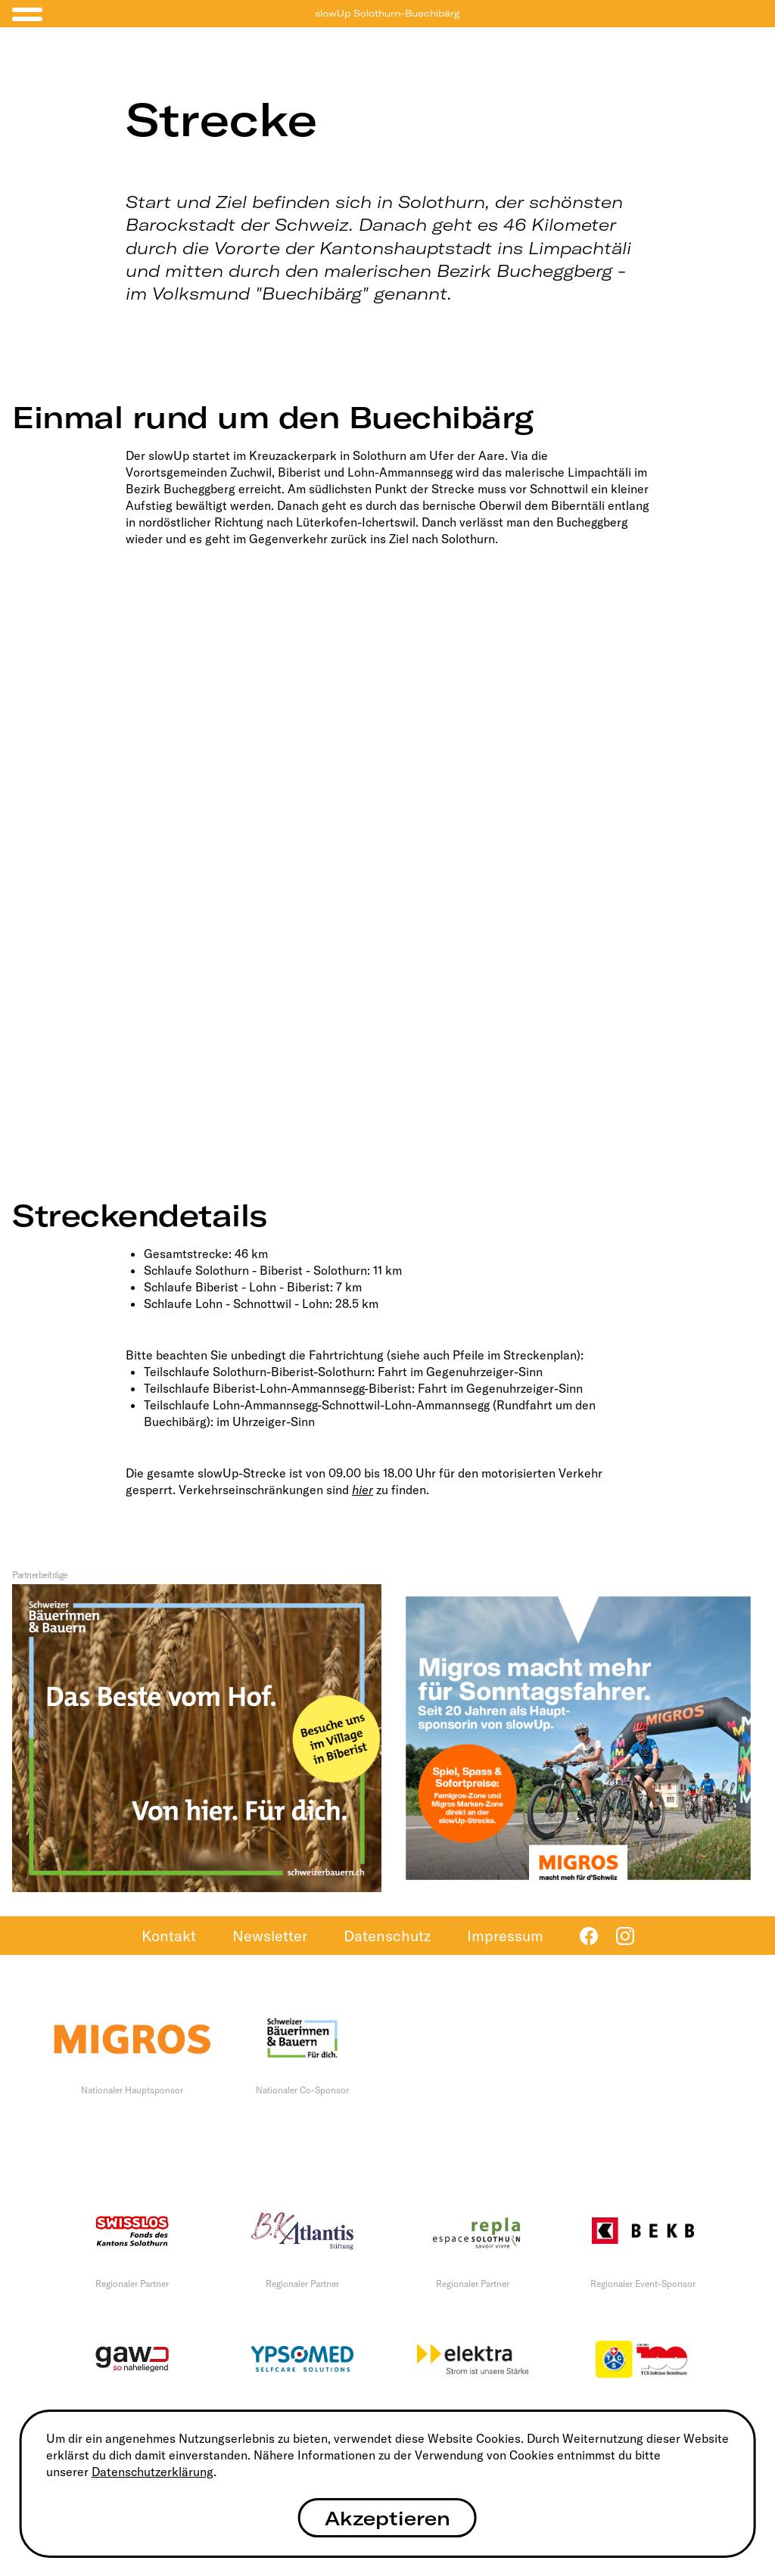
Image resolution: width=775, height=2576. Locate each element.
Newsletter (269, 1935)
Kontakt (169, 1935)
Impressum (505, 1935)
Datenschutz (387, 1935)
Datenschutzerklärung (152, 2471)
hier (362, 1489)
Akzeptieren (387, 2518)
